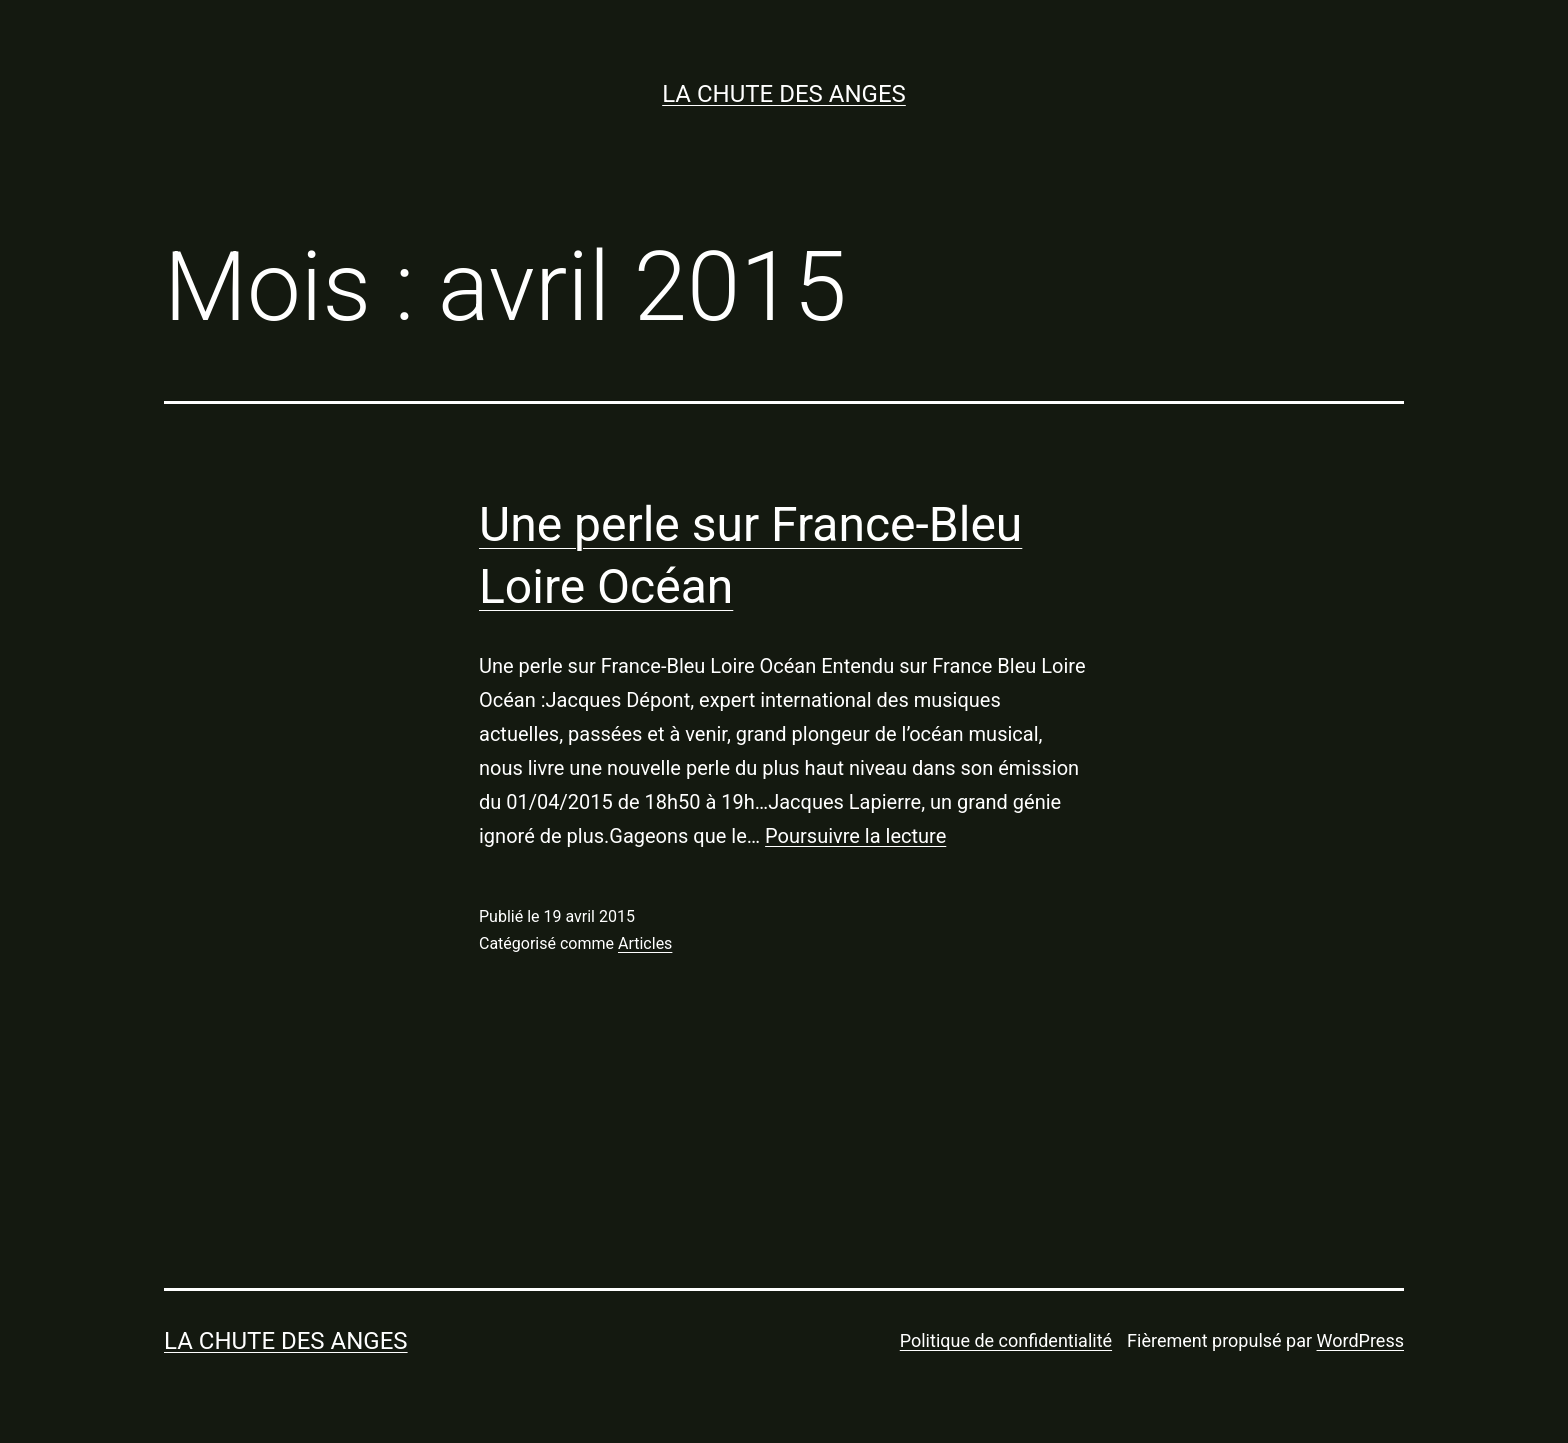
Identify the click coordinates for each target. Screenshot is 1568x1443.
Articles (645, 943)
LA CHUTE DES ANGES (784, 94)
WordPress (1360, 1340)
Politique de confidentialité (1006, 1340)
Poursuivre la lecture (855, 836)
